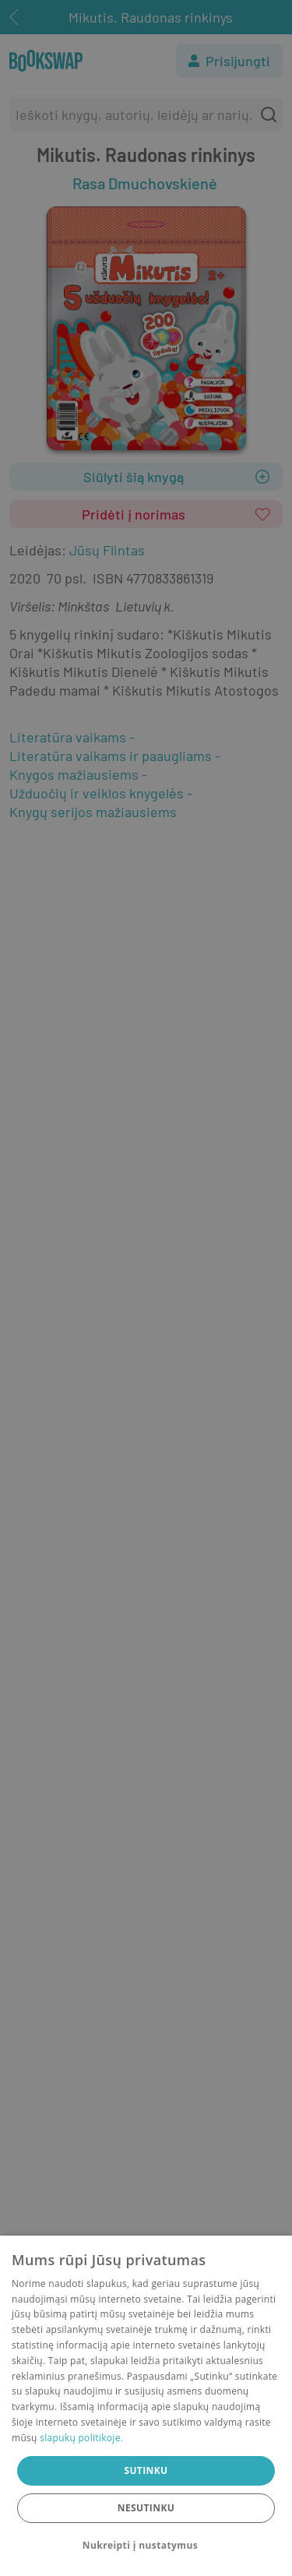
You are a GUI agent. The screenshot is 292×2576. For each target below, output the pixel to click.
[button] (146, 2545)
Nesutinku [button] (146, 2507)
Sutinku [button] (145, 2470)
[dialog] (146, 2406)
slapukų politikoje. (81, 2437)
